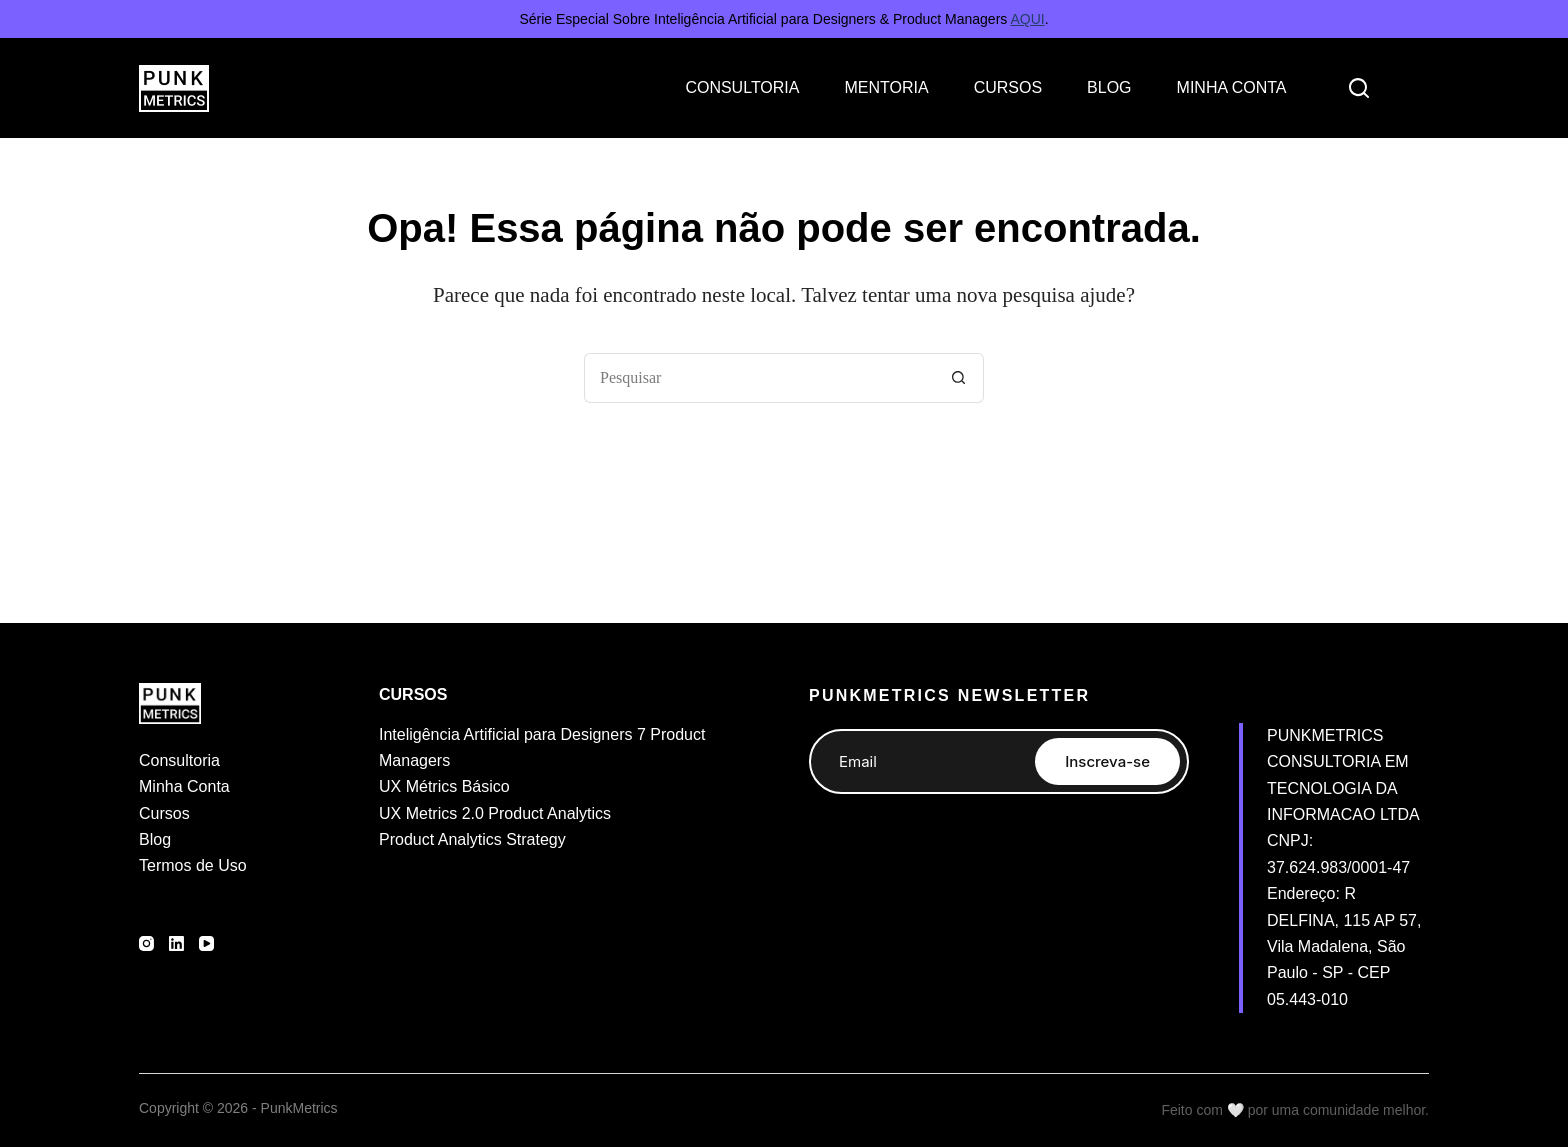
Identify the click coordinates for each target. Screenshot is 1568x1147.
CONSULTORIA (742, 87)
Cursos (164, 813)
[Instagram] (146, 943)
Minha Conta (184, 786)
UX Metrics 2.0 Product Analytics (495, 813)
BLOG (1109, 87)
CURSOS (1008, 87)
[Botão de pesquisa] (959, 378)
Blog (155, 839)
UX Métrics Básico (444, 786)
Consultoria (179, 760)
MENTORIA (886, 87)
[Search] (1359, 88)
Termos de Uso (193, 865)
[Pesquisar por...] (759, 378)
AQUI (1027, 19)
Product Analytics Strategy (472, 839)
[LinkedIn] (176, 943)
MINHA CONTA (1232, 87)
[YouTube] (206, 943)
